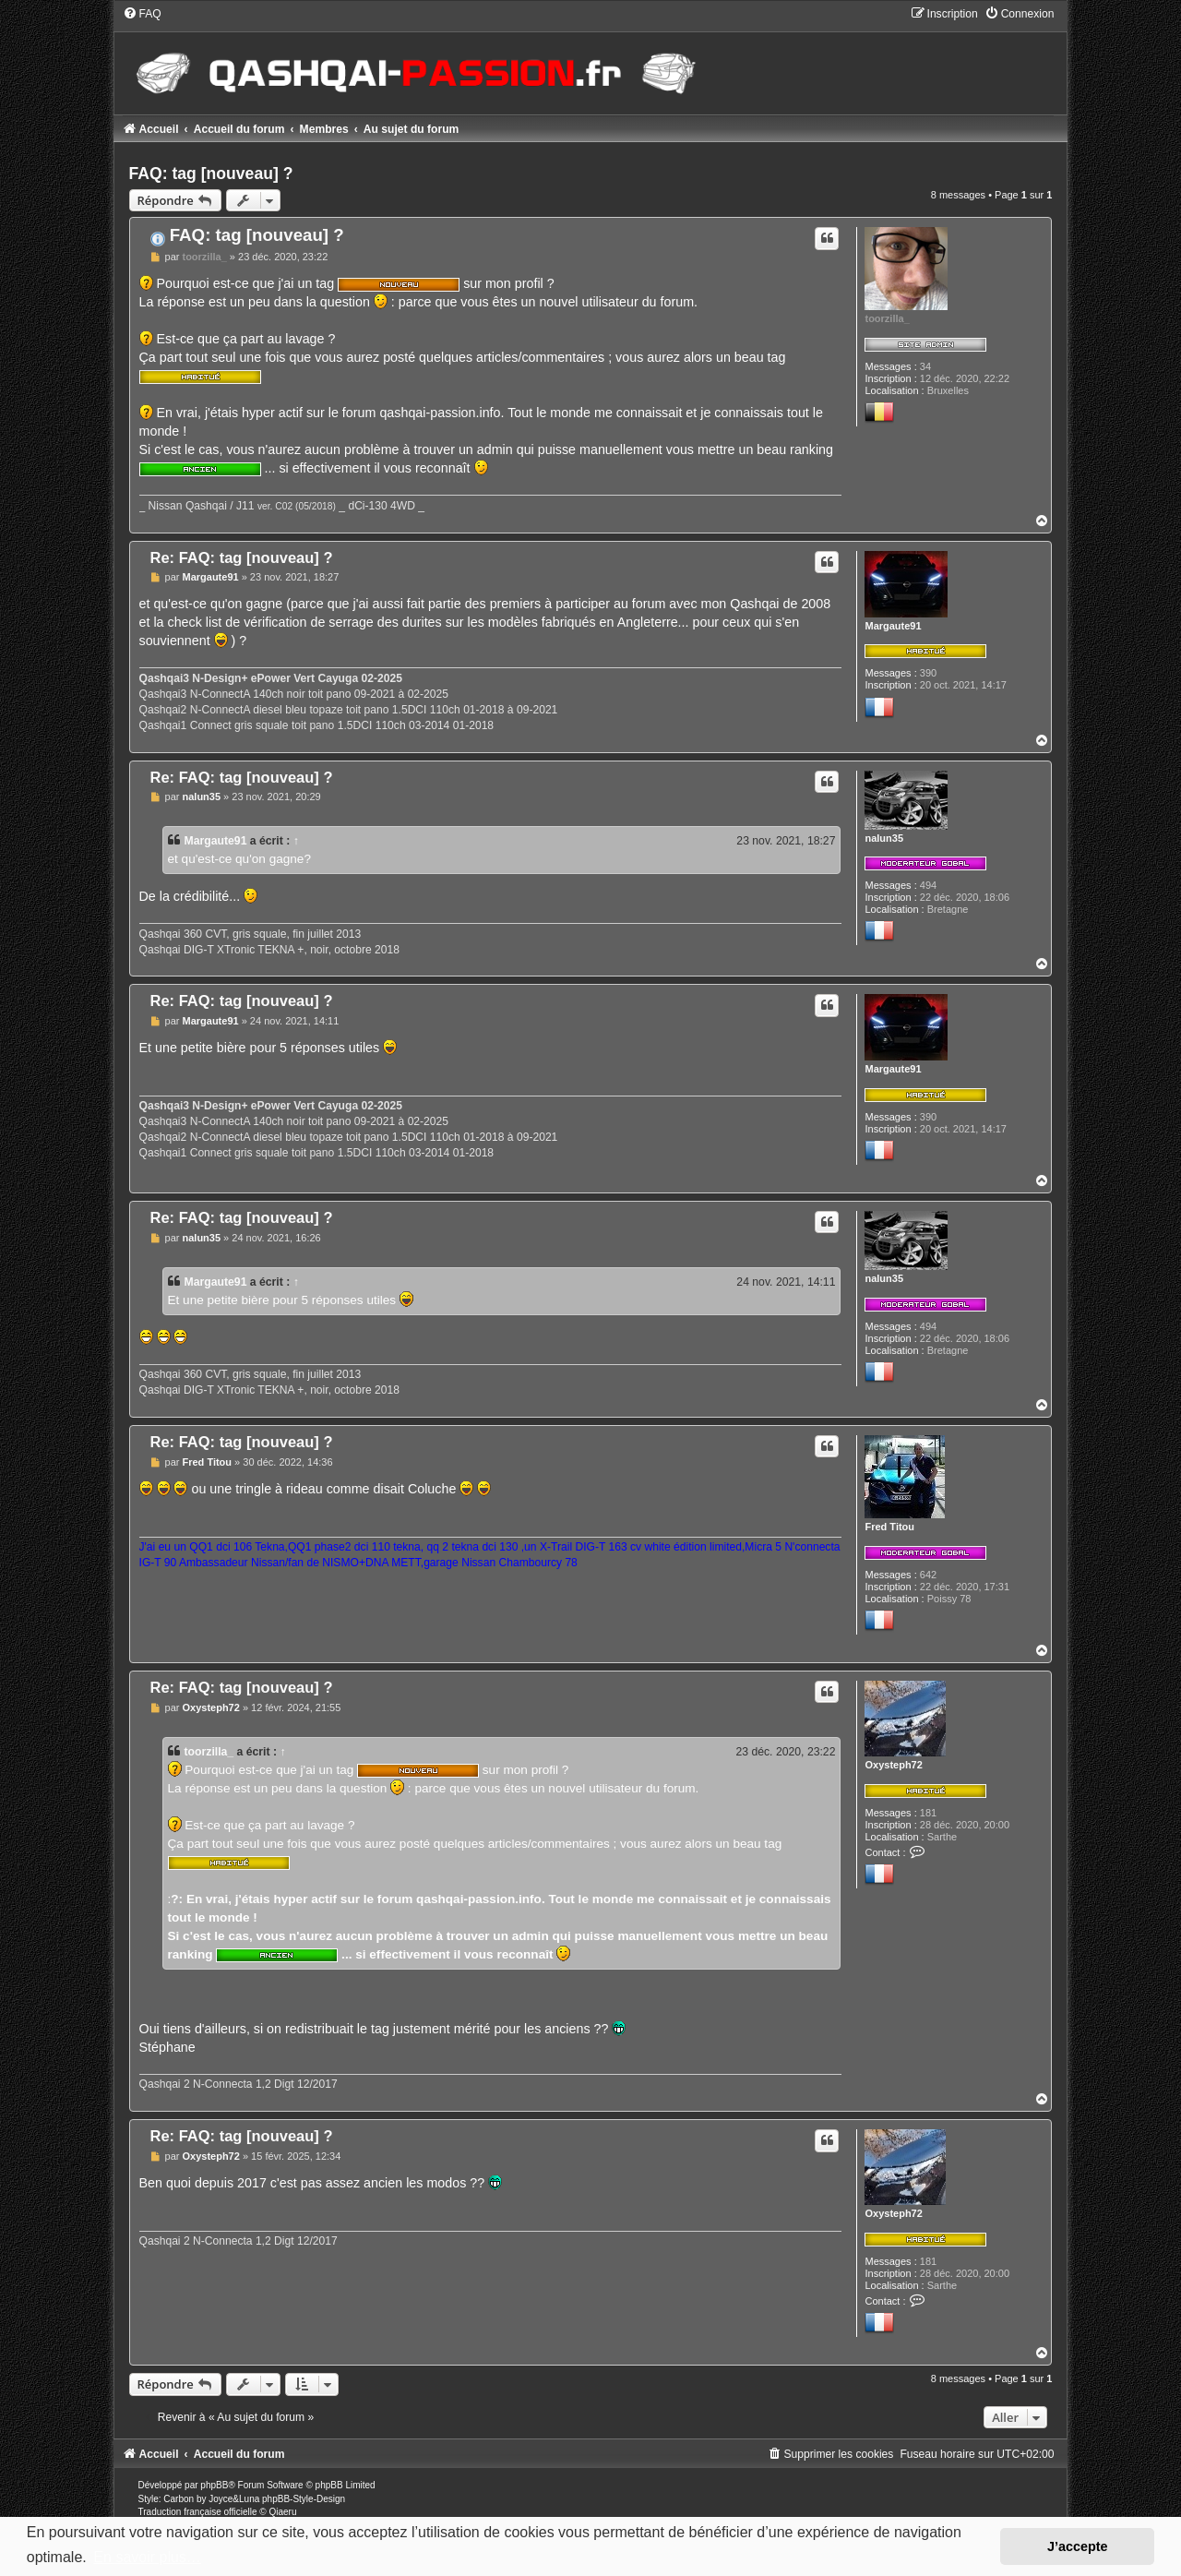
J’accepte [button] (1077, 2546)
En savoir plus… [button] (147, 2557)
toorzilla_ (887, 318)
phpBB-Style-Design (303, 2499)
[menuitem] (142, 13)
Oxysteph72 (893, 1764)
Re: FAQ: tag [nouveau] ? (241, 557)
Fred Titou (889, 1526)
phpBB (214, 2485)
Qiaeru (282, 2512)
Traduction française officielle (197, 2512)
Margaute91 (893, 625)
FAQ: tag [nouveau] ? (211, 173)
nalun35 (884, 838)
